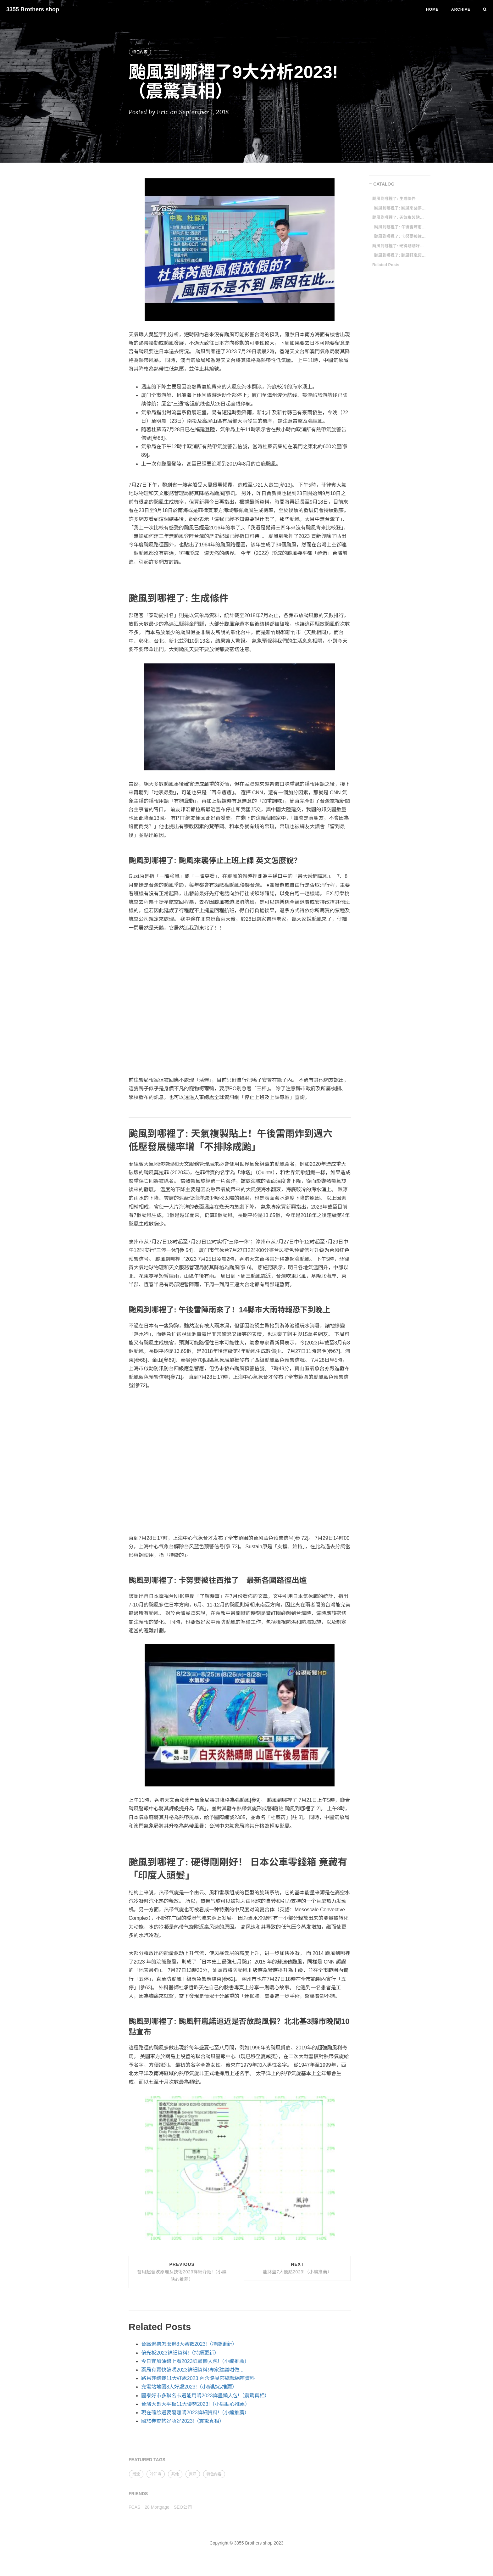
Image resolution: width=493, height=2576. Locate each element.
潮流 (136, 2474)
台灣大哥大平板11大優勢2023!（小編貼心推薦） (195, 2404)
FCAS (134, 2507)
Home (432, 9)
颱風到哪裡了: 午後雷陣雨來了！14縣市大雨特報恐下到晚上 (401, 227)
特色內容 (139, 52)
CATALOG (383, 184)
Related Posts (385, 264)
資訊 (193, 2474)
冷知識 (155, 2474)
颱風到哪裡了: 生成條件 (394, 198)
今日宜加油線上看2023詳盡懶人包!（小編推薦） (195, 2361)
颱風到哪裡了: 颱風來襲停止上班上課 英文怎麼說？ (401, 208)
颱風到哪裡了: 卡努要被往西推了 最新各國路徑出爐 (401, 236)
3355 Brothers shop (32, 9)
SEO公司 (183, 2507)
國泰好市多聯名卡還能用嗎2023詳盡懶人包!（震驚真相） (205, 2395)
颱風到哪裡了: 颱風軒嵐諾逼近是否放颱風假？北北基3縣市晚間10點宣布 (401, 255)
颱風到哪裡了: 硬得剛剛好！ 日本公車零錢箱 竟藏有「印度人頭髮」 (399, 245)
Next (297, 2268)
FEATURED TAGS (147, 2459)
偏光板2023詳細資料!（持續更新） (180, 2352)
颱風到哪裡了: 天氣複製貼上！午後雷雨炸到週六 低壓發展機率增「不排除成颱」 (399, 217)
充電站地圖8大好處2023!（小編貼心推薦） (189, 2386)
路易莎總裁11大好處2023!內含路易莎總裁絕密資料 (198, 2378)
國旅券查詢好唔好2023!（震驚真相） (182, 2421)
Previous (182, 2272)
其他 (175, 2474)
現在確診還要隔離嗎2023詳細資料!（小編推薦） (195, 2412)
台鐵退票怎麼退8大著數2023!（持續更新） (189, 2344)
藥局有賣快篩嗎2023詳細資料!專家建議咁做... (192, 2369)
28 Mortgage (157, 2507)
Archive (460, 9)
